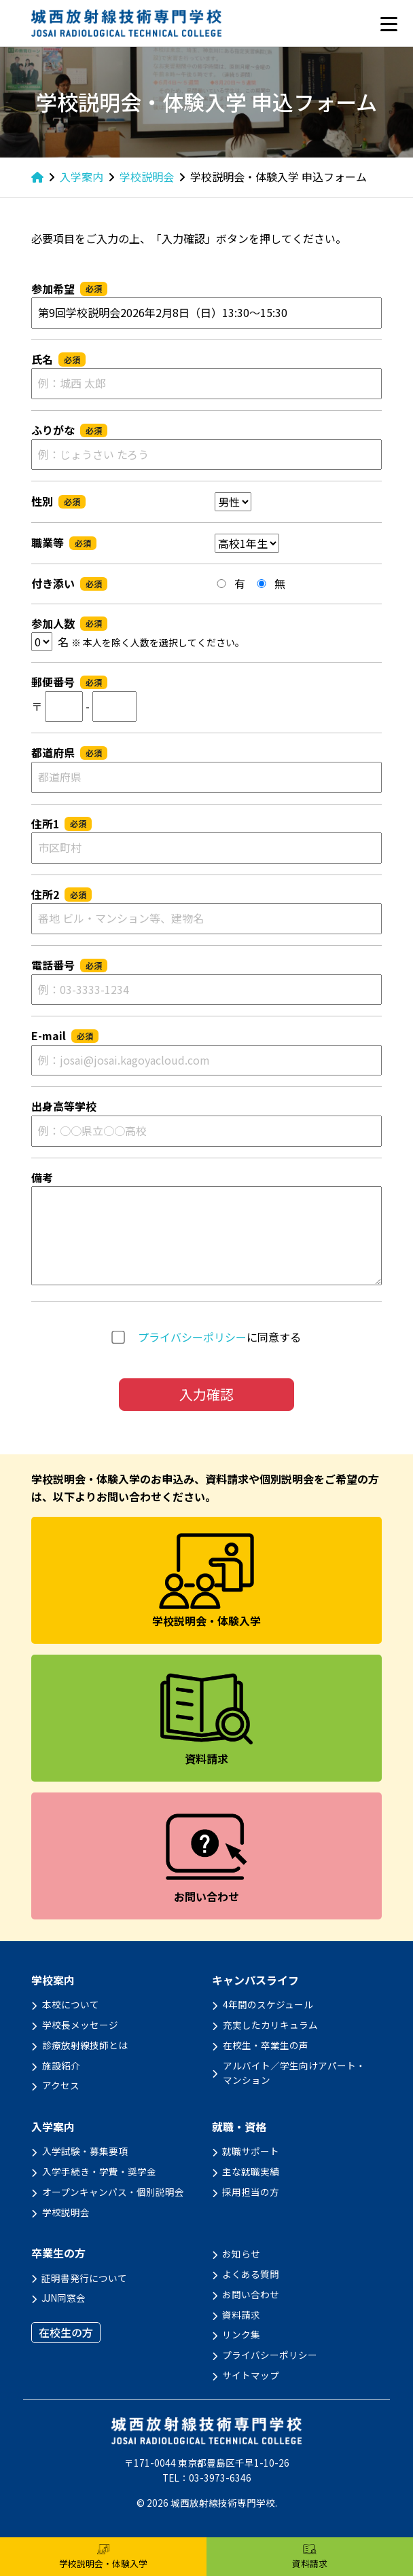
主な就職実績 (250, 2171)
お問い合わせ (250, 2294)
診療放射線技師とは (85, 2045)
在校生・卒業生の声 (265, 2045)
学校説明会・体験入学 (103, 2557)
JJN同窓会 (63, 2297)
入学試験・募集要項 (85, 2151)
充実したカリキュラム (270, 2024)
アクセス (60, 2085)
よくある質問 (250, 2274)
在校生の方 (66, 2332)
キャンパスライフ (255, 1980)
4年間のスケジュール (268, 2004)
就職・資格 (239, 2126)
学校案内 (53, 1980)
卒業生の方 (58, 2253)
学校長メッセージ (80, 2024)
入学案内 (53, 2126)
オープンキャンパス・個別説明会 (113, 2191)
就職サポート (250, 2151)
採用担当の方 (250, 2191)
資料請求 (241, 2314)
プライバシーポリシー (192, 1337)
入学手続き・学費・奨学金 (99, 2171)
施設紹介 (61, 2065)
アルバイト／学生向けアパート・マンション (294, 2073)
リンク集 (241, 2334)
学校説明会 (66, 2212)
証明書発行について (84, 2278)
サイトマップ (250, 2375)
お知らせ (241, 2253)
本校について (70, 2004)
